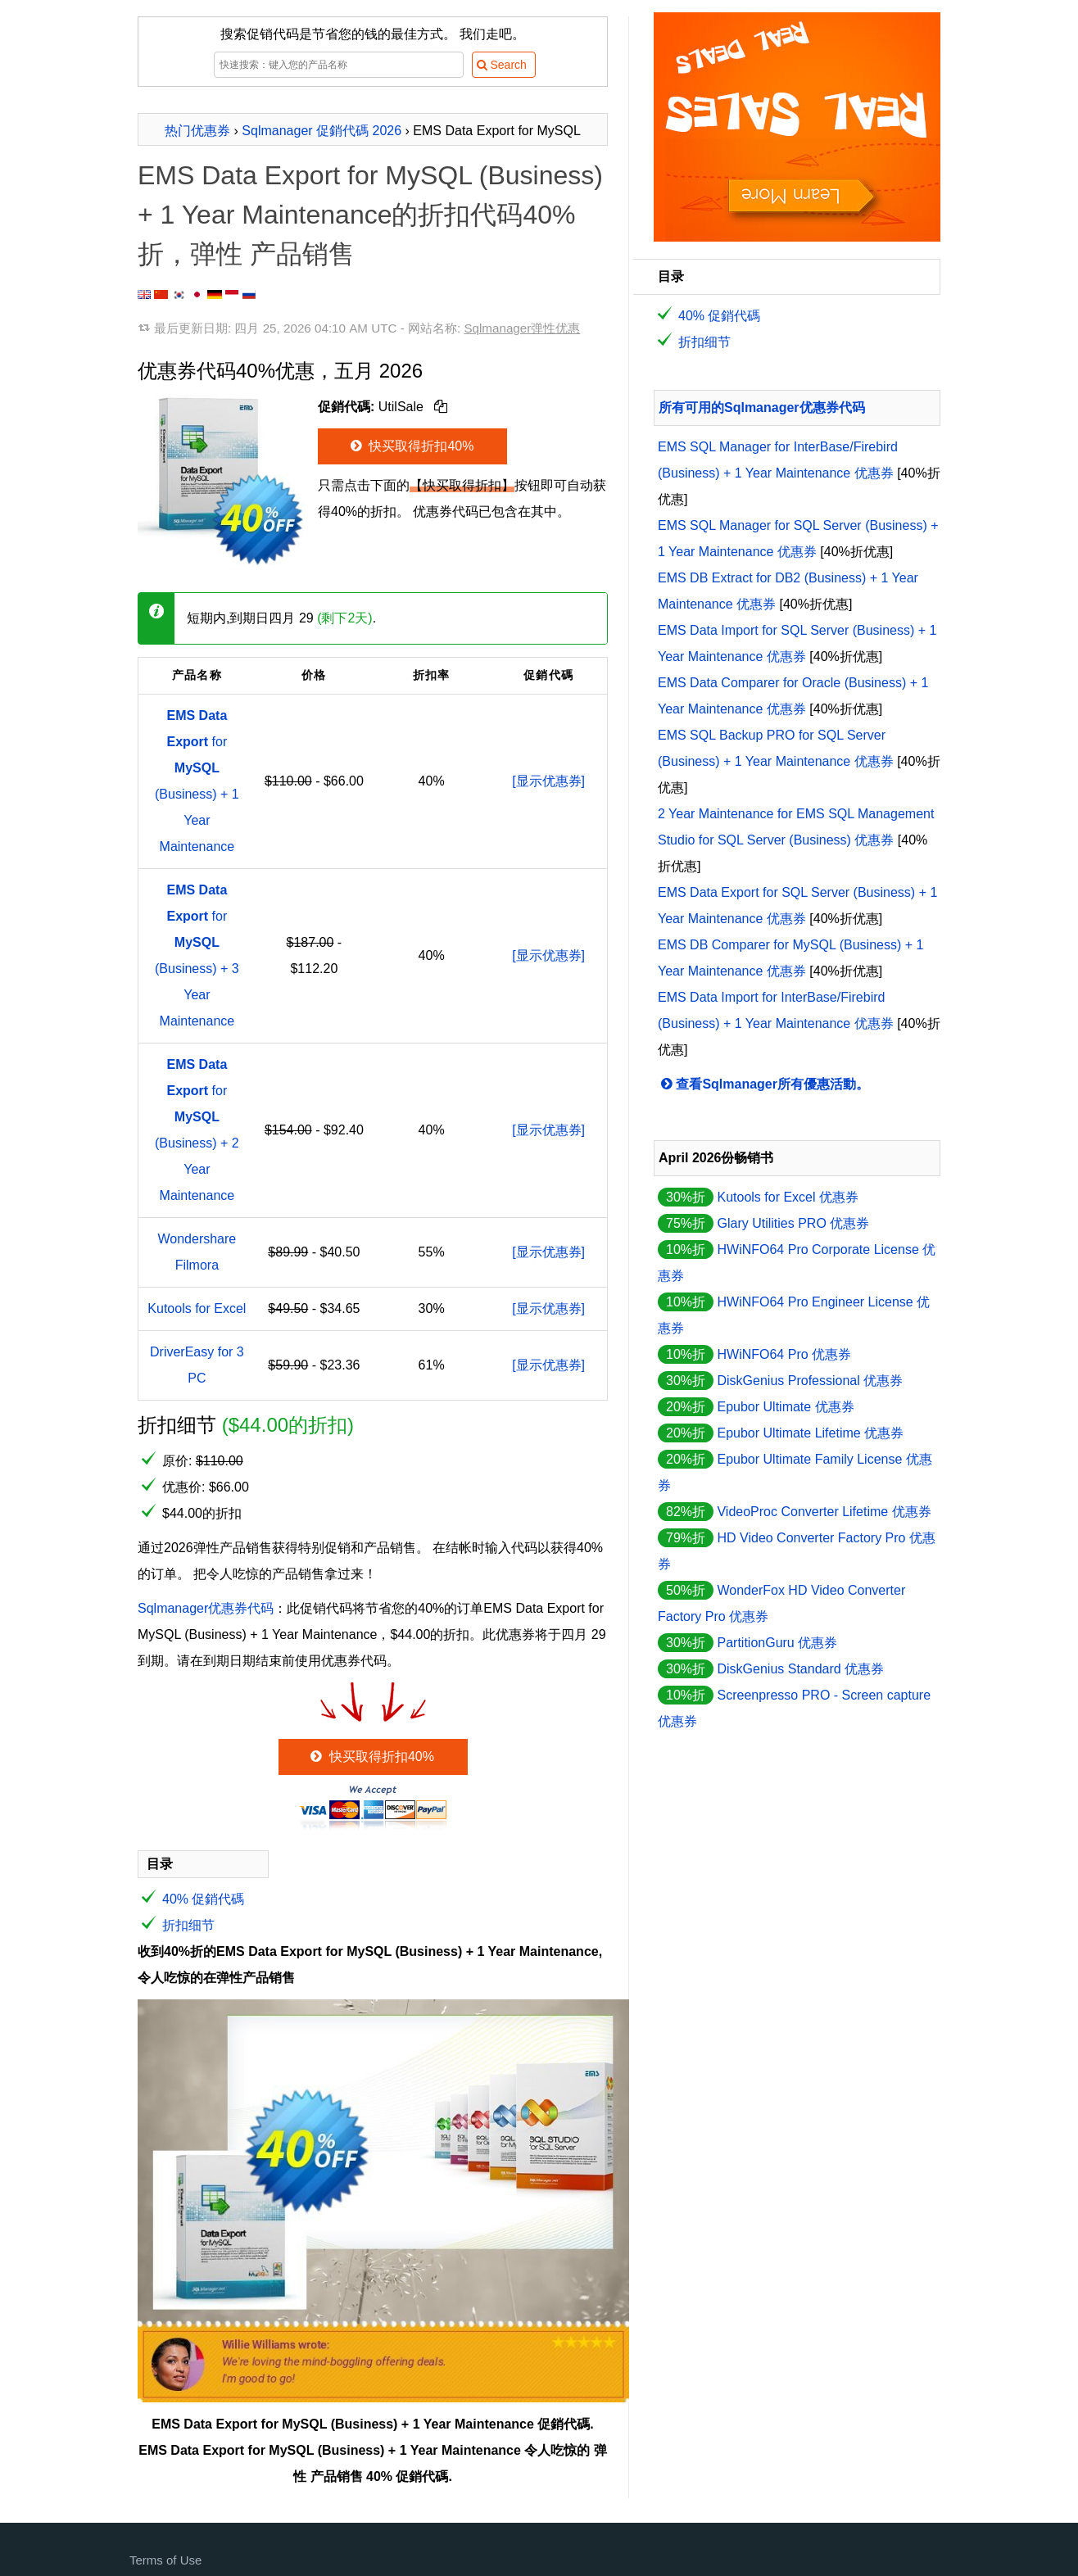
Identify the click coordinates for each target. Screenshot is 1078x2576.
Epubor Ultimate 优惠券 (785, 1407)
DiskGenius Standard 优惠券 (800, 1669)
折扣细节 (188, 1925)
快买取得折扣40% (410, 446)
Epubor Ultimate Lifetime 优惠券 (810, 1433)
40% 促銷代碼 (203, 1899)
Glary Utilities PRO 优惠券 (793, 1223)
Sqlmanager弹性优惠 (522, 328)
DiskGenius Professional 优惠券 (810, 1381)
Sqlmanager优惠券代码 (206, 1608)
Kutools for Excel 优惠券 (787, 1197)
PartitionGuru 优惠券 (777, 1643)
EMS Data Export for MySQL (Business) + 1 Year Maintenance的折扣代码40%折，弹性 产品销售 (370, 215)
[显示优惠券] (548, 781)
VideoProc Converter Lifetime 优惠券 (824, 1512)
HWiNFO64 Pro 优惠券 (784, 1354)
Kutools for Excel (196, 1308)
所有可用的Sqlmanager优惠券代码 (762, 407)
